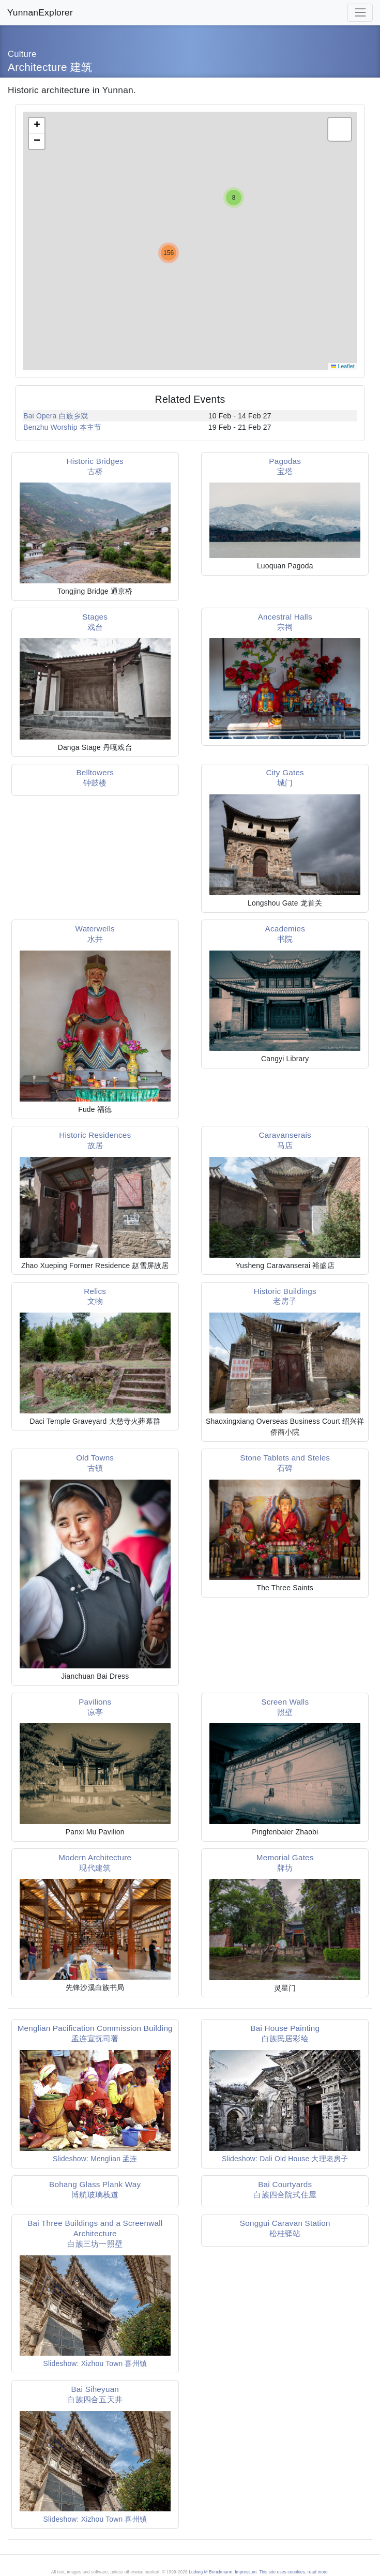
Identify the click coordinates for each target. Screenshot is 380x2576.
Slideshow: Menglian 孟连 (95, 2159)
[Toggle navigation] (360, 13)
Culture (22, 54)
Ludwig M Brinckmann (210, 2571)
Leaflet (343, 366)
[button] (233, 197)
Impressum (245, 2571)
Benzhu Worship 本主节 (62, 427)
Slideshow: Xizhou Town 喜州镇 (95, 2363)
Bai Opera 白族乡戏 (55, 416)
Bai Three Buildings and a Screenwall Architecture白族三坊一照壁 (94, 2233)
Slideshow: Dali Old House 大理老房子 (285, 2159)
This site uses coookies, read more (293, 2571)
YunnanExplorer (40, 12)
